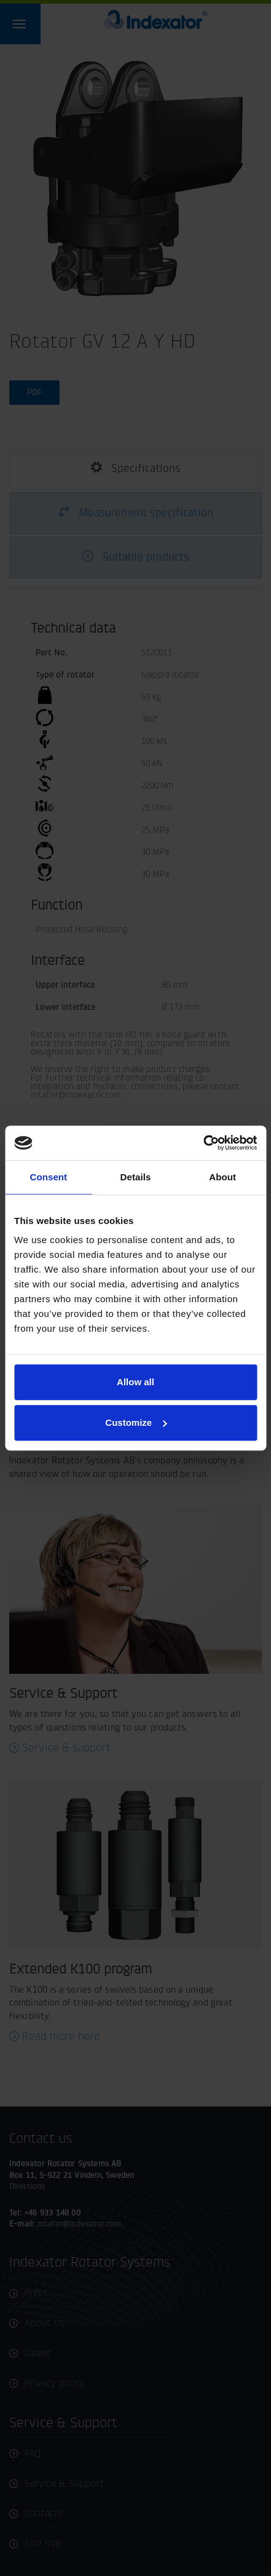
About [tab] (222, 1177)
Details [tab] (135, 1177)
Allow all (135, 1382)
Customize (136, 1422)
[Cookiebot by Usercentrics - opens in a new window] (203, 1143)
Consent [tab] (48, 1177)
